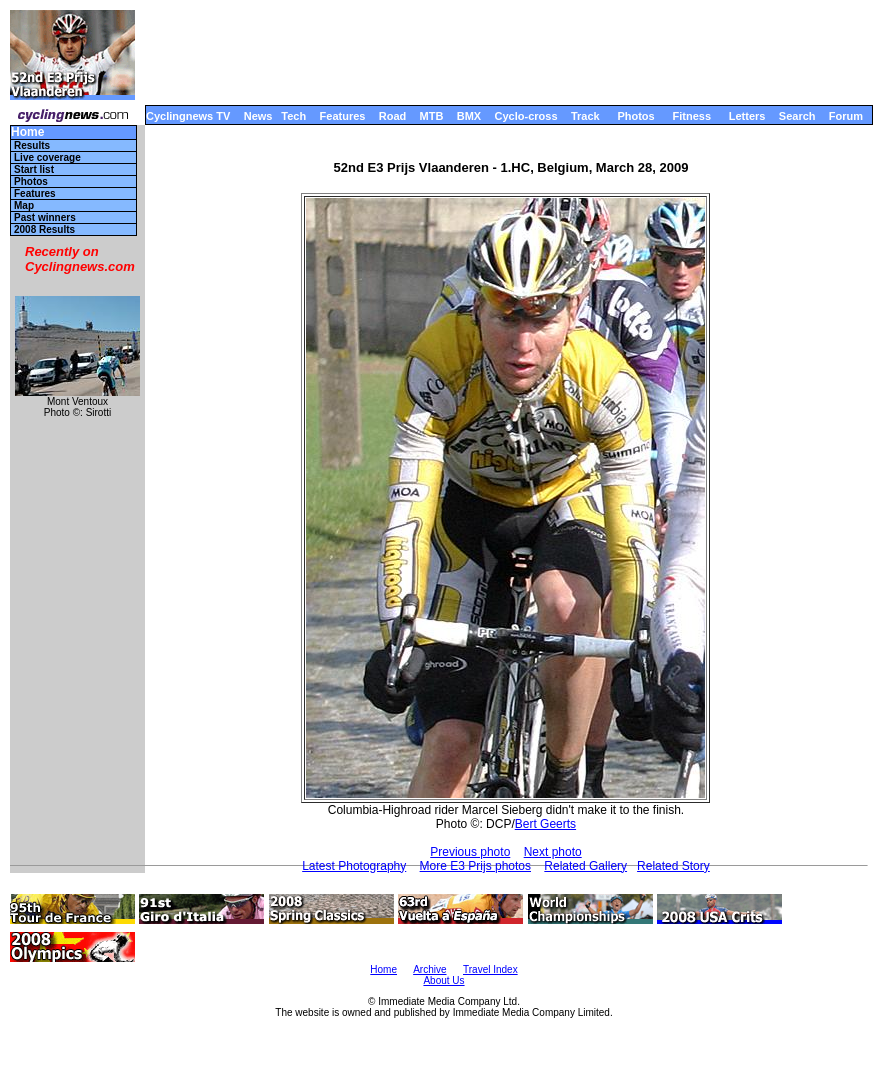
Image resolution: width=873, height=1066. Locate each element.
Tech (293, 116)
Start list (34, 169)
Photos (635, 116)
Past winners (45, 217)
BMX (469, 116)
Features (343, 116)
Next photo (553, 852)
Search (797, 116)
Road (393, 116)
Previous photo (470, 852)
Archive (429, 969)
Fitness (691, 116)
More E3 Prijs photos (475, 866)
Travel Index (490, 969)
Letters (747, 116)
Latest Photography (354, 866)
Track (585, 116)
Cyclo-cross (526, 116)
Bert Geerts (545, 824)
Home (27, 132)
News (258, 116)
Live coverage (47, 157)
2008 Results (44, 229)
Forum (846, 116)
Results (32, 145)
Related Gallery (585, 866)
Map (24, 205)
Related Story (673, 866)
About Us (443, 980)
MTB (432, 116)
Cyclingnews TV (188, 116)
